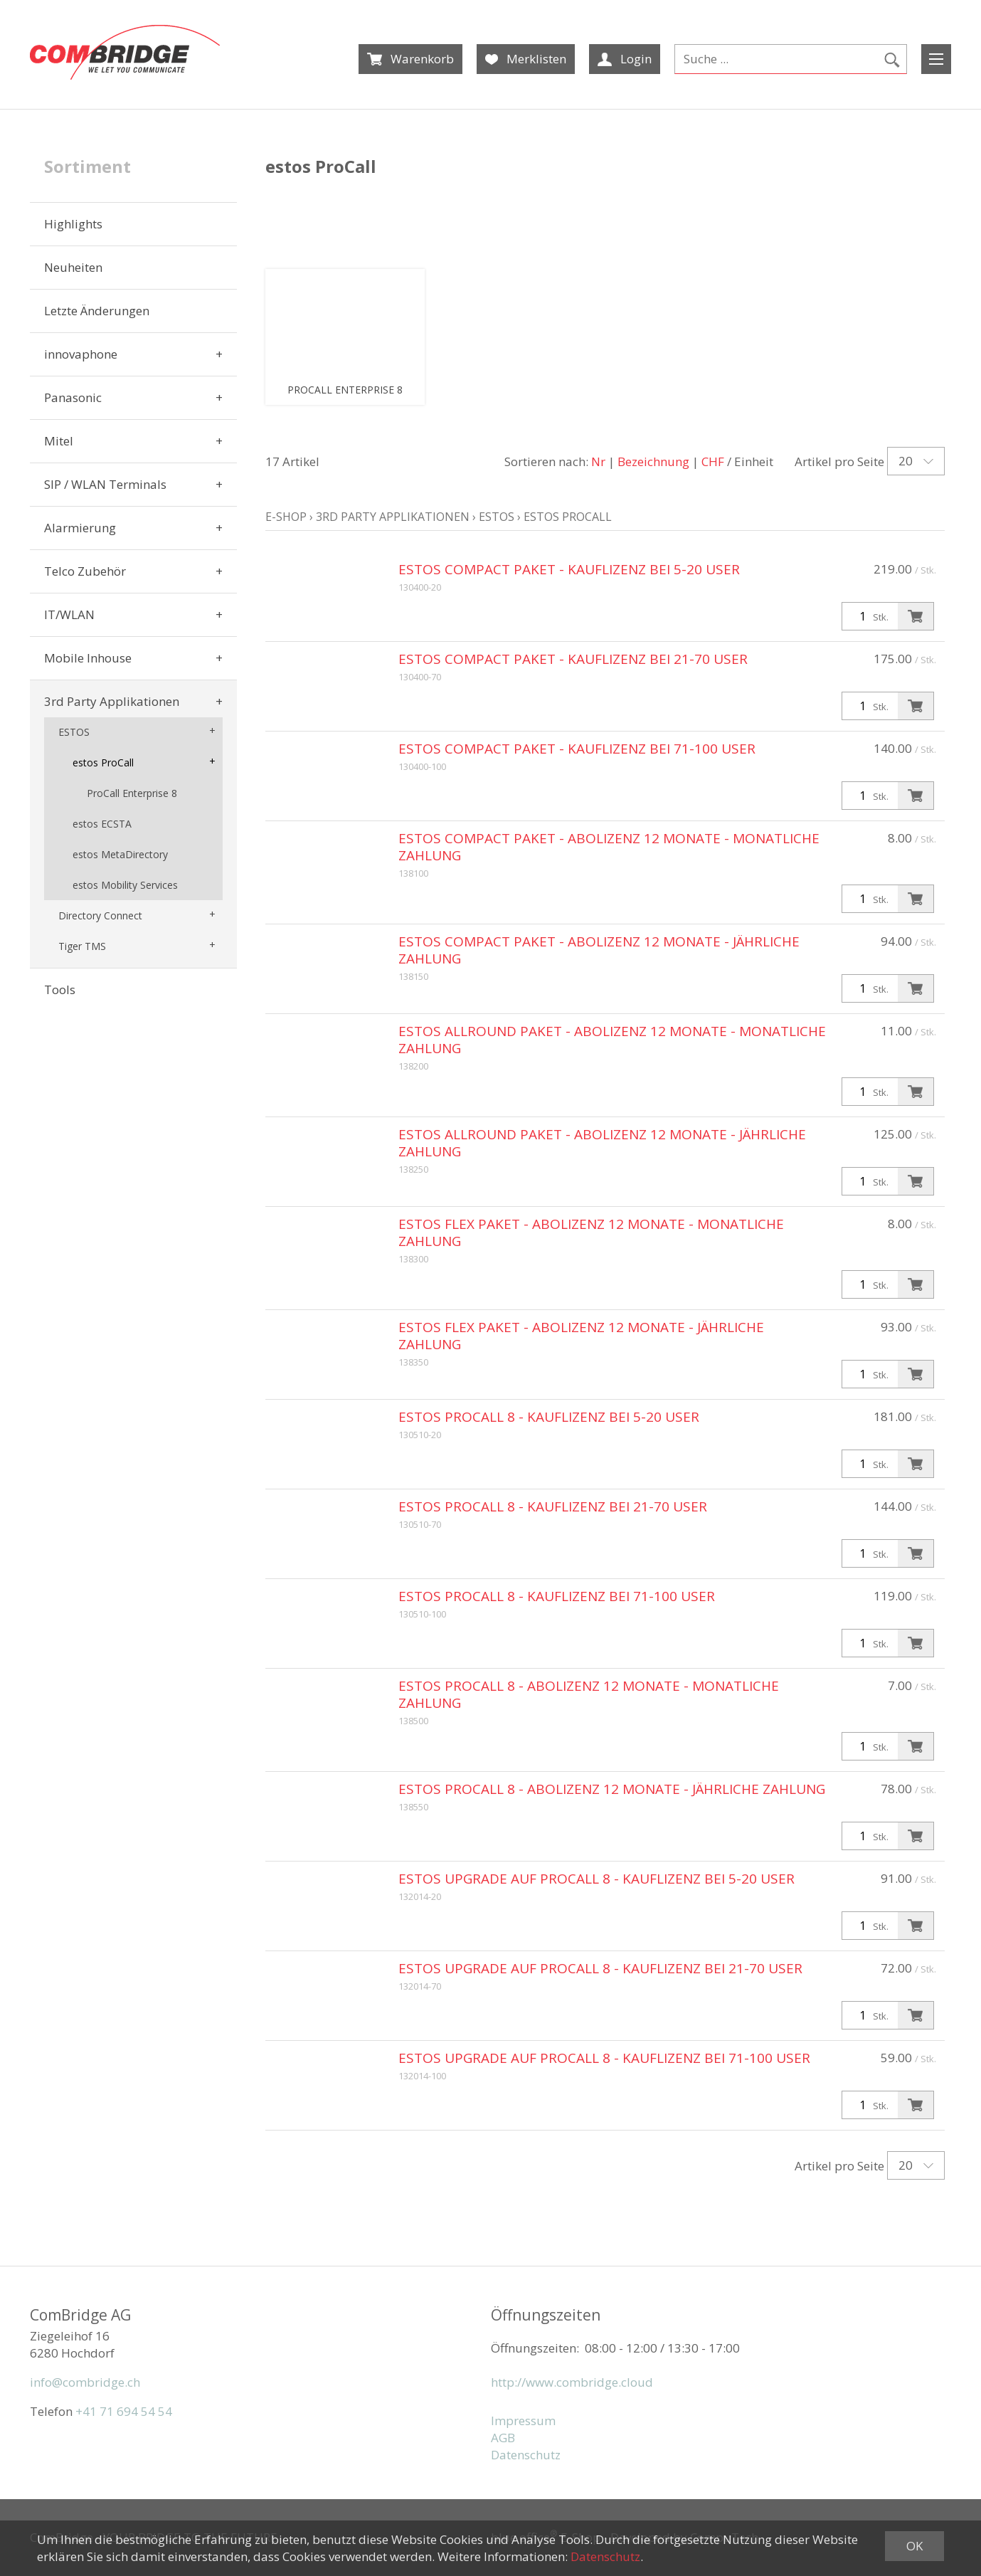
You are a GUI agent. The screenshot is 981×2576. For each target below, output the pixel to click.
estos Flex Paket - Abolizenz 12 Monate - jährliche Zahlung (581, 1335)
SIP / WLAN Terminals (105, 484)
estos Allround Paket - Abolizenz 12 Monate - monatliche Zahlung (612, 1039)
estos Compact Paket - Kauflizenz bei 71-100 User (576, 748)
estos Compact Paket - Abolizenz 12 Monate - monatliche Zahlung (609, 847)
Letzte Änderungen (96, 310)
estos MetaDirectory (120, 854)
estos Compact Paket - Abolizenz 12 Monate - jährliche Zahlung (599, 950)
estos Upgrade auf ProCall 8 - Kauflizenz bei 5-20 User (596, 1878)
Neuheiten (73, 267)
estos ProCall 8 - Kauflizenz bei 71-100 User (556, 1596)
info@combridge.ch (85, 2382)
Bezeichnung (653, 461)
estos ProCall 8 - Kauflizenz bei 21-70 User (552, 1506)
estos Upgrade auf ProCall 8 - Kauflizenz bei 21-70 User (600, 1968)
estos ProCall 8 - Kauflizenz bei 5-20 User (548, 1417)
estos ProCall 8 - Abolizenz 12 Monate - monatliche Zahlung (588, 1694)
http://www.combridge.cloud (572, 2382)
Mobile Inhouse (88, 658)
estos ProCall (103, 762)
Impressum (523, 2420)
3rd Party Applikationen (111, 701)
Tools (59, 989)
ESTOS (74, 732)
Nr (598, 461)
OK (914, 2546)
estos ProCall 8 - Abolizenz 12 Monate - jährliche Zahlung (611, 1789)
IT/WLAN (69, 614)
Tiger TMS (82, 946)
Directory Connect (100, 915)
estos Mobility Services (125, 885)
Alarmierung (80, 527)
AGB (503, 2437)
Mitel (58, 441)
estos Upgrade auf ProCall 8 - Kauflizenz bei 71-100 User (604, 2058)
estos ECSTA (102, 823)
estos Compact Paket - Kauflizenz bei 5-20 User (569, 569)
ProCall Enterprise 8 (132, 793)
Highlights (73, 224)
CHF (712, 461)
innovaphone (80, 354)
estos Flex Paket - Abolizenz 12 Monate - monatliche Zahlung (591, 1232)
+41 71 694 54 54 (123, 2411)
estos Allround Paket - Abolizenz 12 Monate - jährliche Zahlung (602, 1143)
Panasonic (73, 397)
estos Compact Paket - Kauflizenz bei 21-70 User (573, 659)
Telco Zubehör (85, 571)
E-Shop (286, 516)
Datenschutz (526, 2454)
